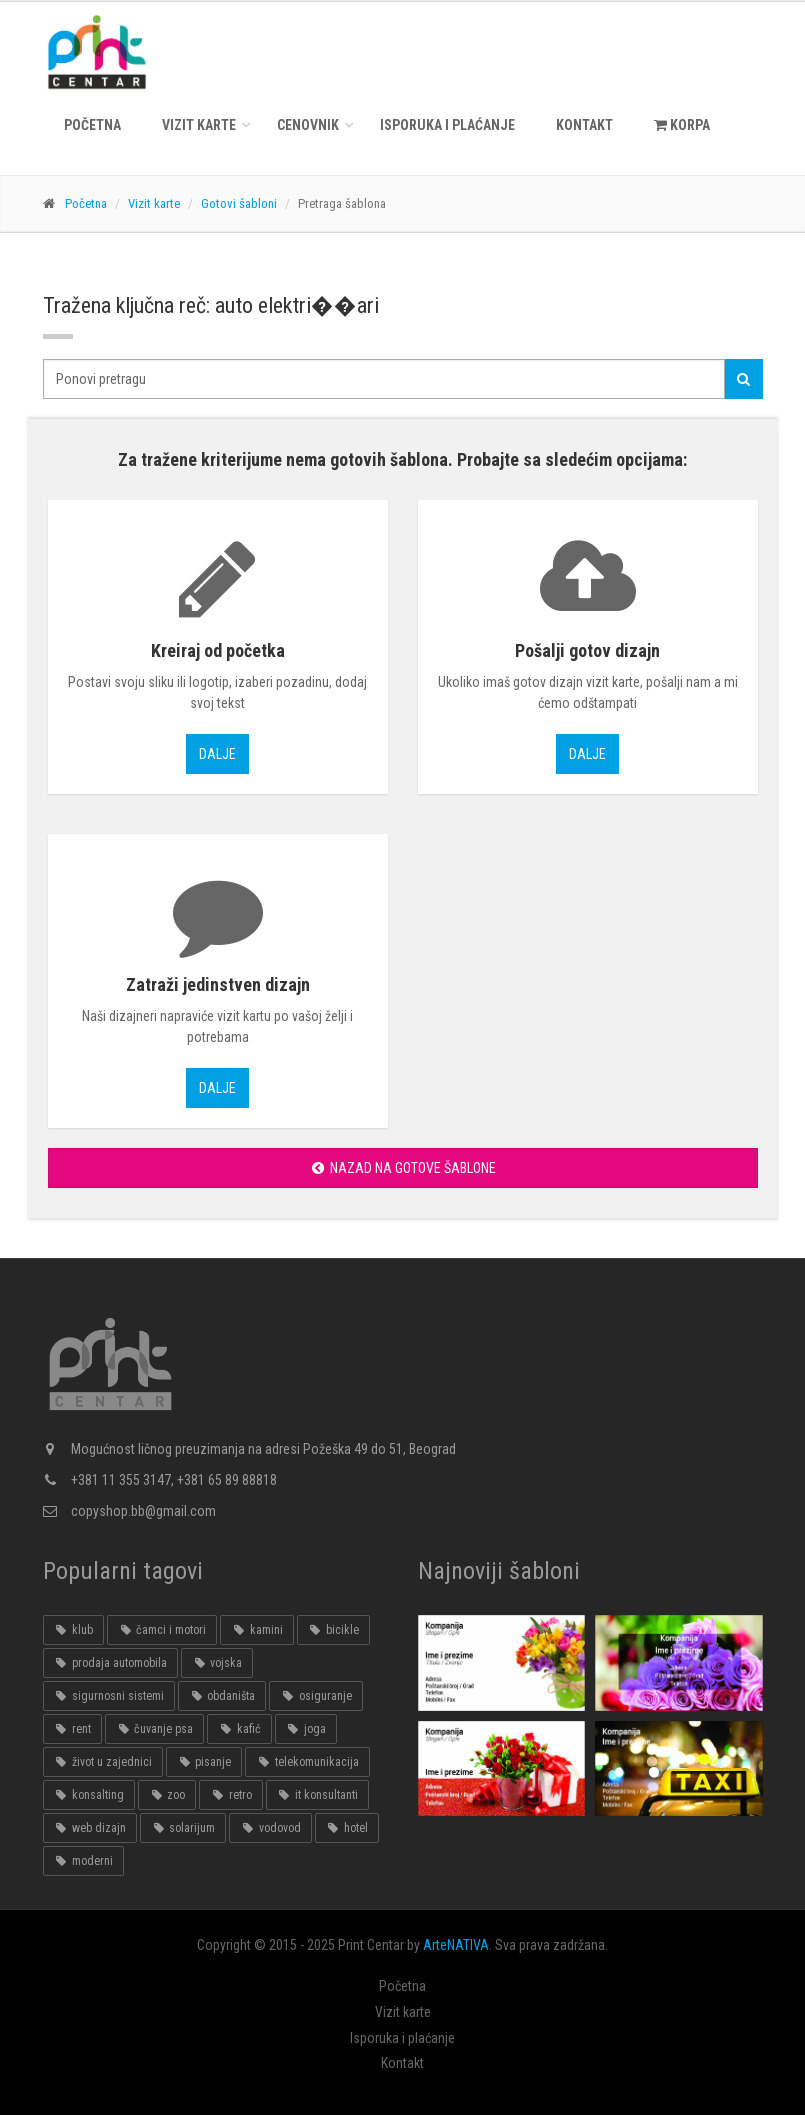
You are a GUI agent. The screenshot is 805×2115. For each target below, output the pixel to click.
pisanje (204, 1762)
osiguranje (315, 1696)
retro (230, 1795)
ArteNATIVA (456, 1945)
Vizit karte (199, 125)
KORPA (682, 125)
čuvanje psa (154, 1729)
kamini (256, 1630)
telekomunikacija (307, 1762)
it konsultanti (317, 1795)
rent (72, 1729)
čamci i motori (162, 1630)
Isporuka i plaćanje (447, 125)
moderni (83, 1861)
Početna (92, 125)
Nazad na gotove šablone (402, 1168)
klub (73, 1630)
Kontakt (584, 125)
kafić (239, 1729)
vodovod (270, 1828)
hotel (347, 1828)
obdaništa (222, 1696)
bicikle (333, 1630)
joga (306, 1729)
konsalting (89, 1795)
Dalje (217, 754)
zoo (167, 1795)
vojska (217, 1663)
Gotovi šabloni (239, 203)
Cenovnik (308, 125)
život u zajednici (103, 1762)
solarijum (183, 1828)
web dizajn (90, 1828)
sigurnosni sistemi (109, 1696)
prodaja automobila (110, 1663)
